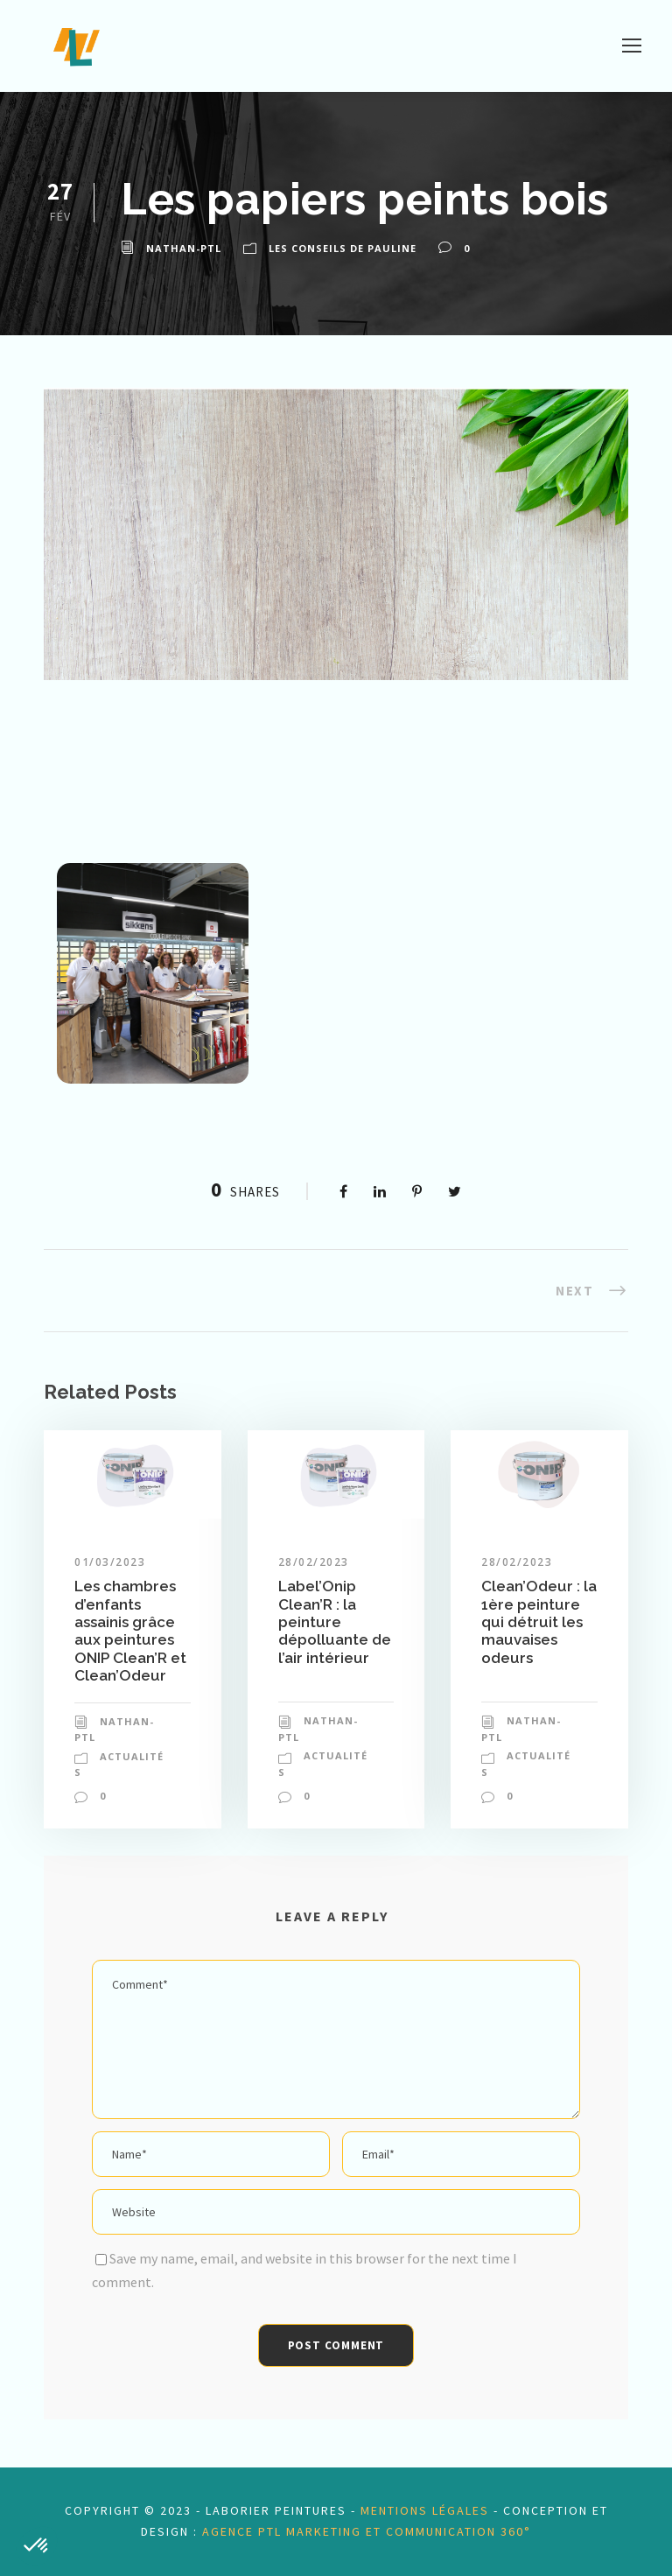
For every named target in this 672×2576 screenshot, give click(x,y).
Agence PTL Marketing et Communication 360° (366, 2531)
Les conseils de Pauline (342, 248)
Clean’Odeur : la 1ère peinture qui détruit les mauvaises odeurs (539, 1622)
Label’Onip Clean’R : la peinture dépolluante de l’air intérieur (334, 1622)
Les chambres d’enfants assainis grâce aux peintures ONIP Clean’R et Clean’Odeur (130, 1630)
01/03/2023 (109, 1562)
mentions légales (424, 2510)
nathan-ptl (183, 248)
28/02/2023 (313, 1562)
